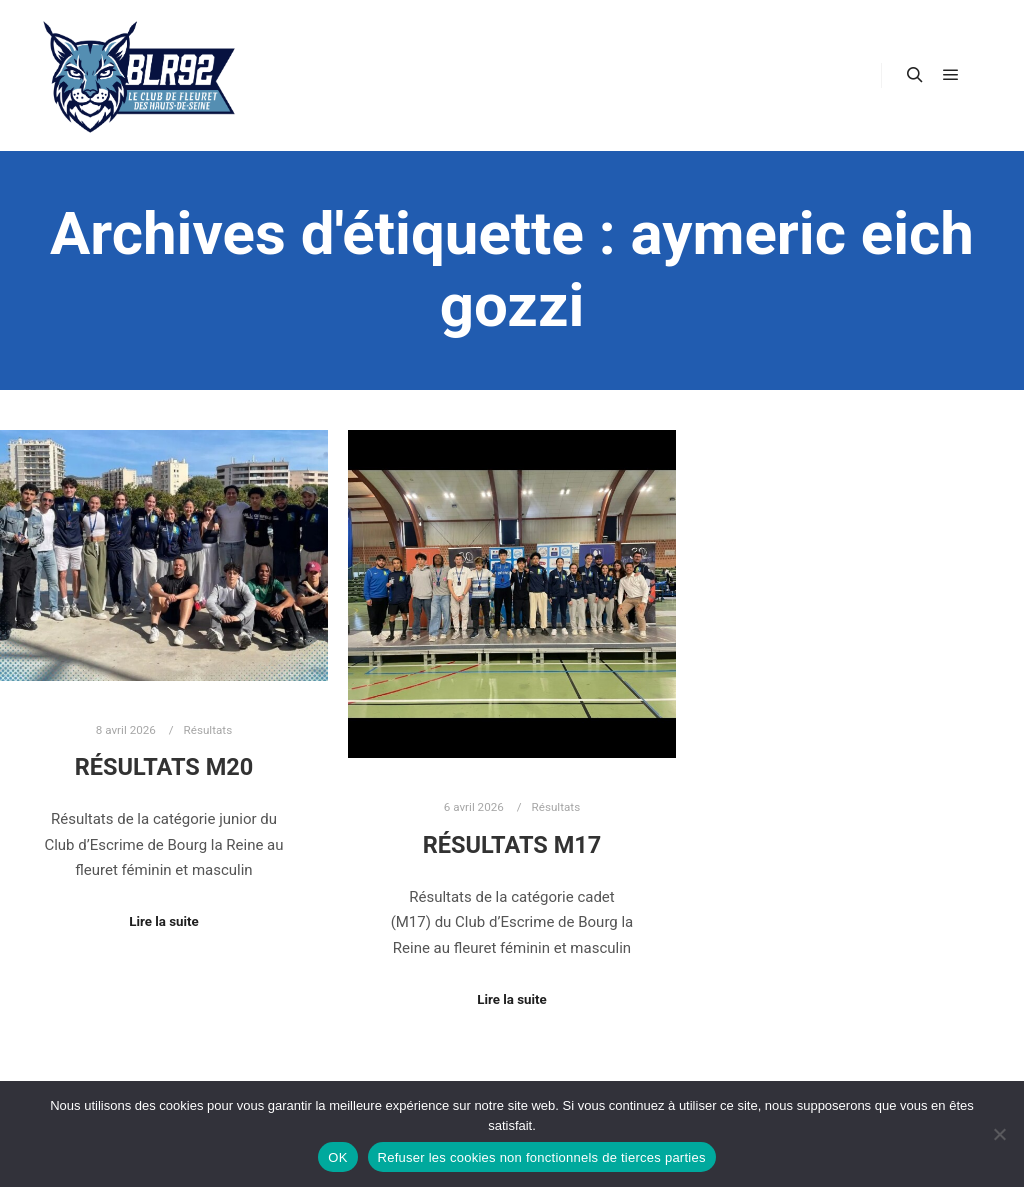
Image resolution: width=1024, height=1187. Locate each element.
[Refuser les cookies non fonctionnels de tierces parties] (999, 1134)
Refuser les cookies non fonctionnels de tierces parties (542, 1157)
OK (337, 1157)
